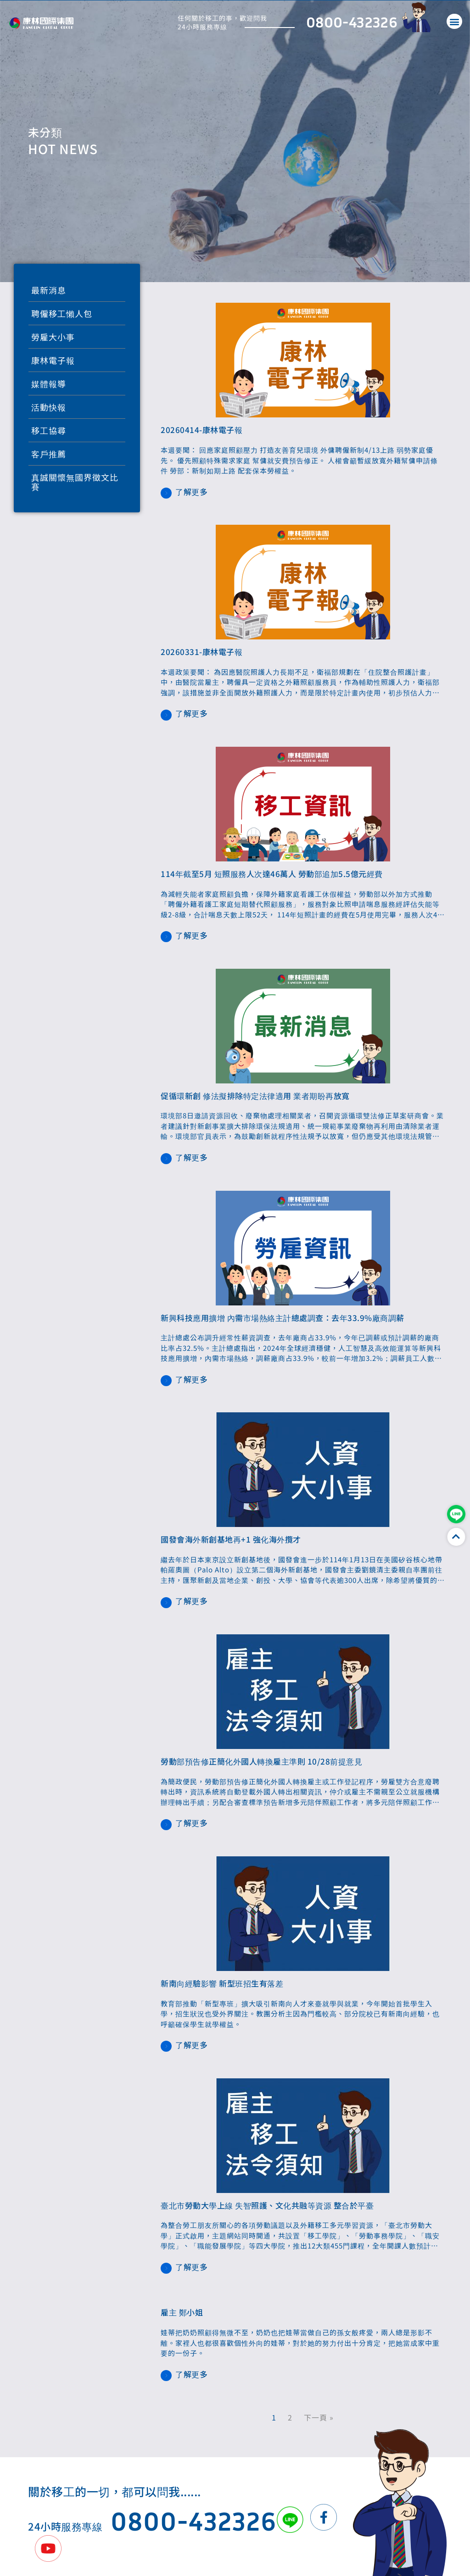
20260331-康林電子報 (201, 651)
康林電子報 (53, 360)
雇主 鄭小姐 (182, 2312)
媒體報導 (48, 383)
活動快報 (48, 407)
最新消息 (48, 290)
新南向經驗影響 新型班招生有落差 (222, 1983)
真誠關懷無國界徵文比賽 (74, 481)
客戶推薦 (48, 454)
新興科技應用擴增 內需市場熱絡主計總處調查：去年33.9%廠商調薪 (282, 1317)
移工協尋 (48, 430)
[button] (454, 21)
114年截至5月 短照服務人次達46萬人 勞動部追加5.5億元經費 (272, 873)
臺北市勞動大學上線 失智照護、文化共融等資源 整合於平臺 (267, 2205)
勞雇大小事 (53, 337)
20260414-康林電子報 (201, 429)
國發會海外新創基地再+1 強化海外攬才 (231, 1539)
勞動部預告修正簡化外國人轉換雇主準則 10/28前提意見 (261, 1761)
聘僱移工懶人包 (61, 313)
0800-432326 (351, 22)
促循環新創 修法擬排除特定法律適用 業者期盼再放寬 (255, 1095)
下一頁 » (319, 2417)
